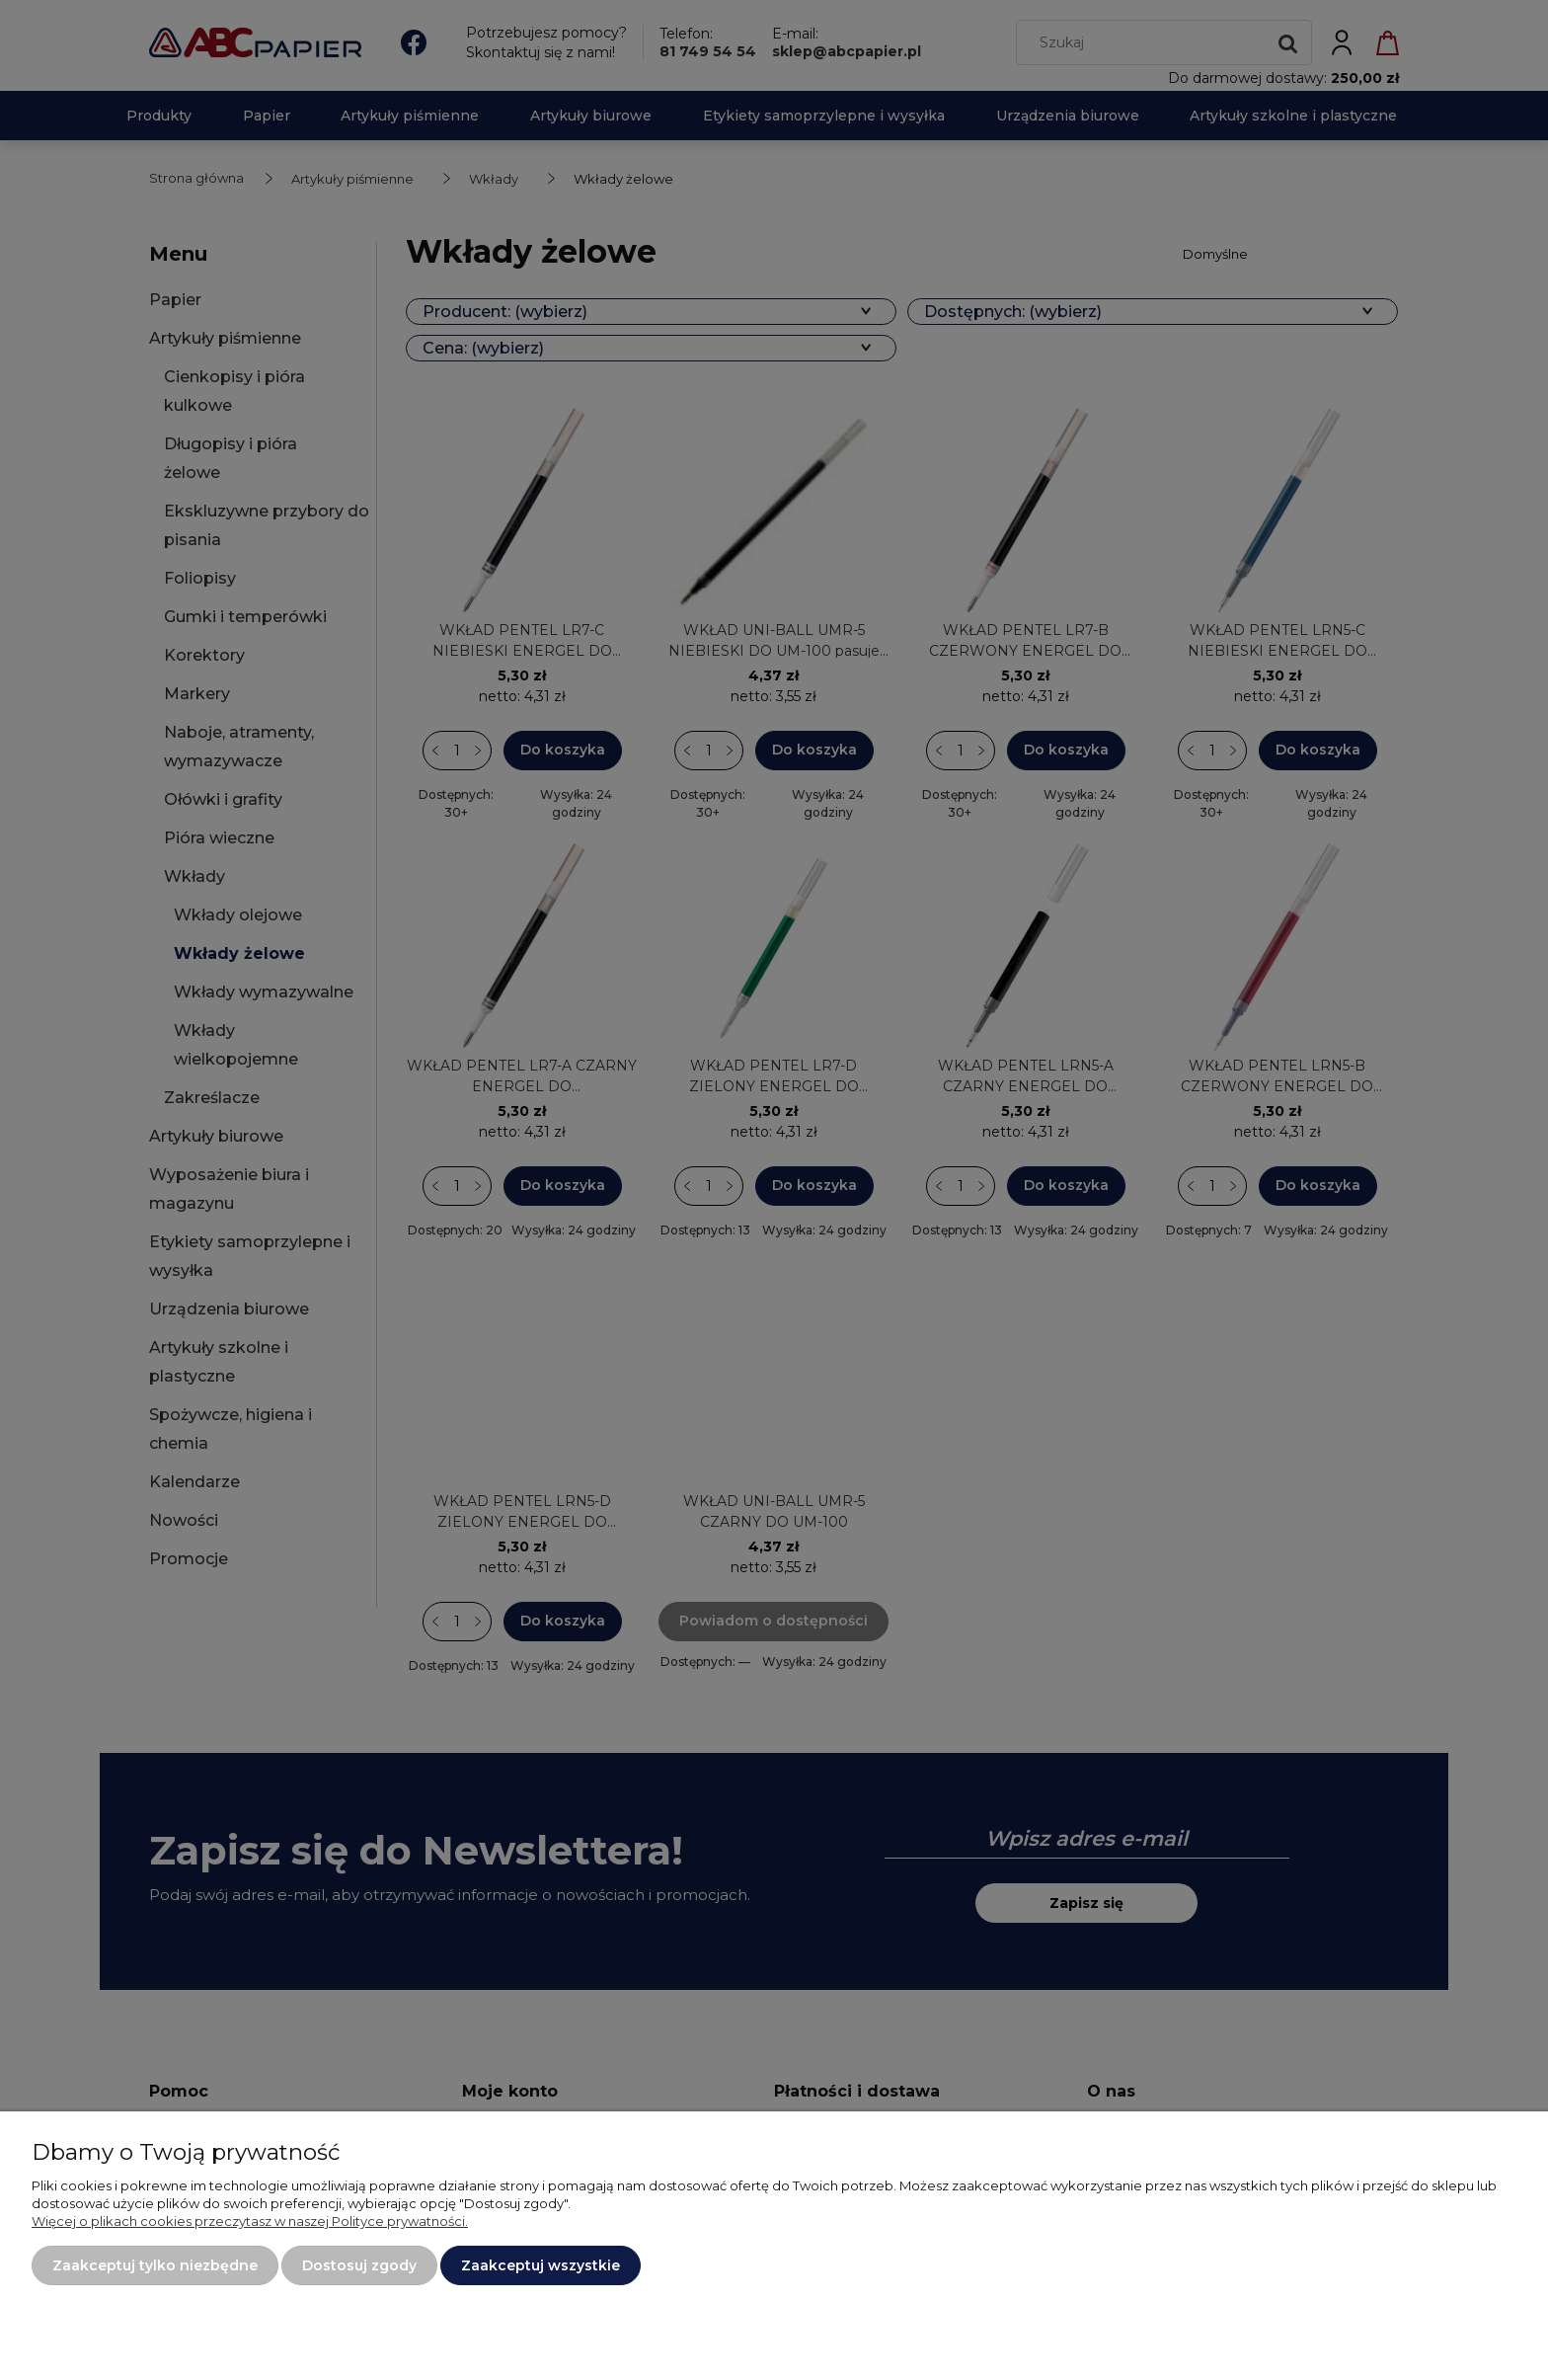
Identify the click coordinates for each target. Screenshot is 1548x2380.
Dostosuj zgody (359, 2265)
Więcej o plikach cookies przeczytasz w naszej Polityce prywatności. (250, 2221)
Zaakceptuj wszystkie (540, 2265)
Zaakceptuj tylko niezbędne (155, 2265)
